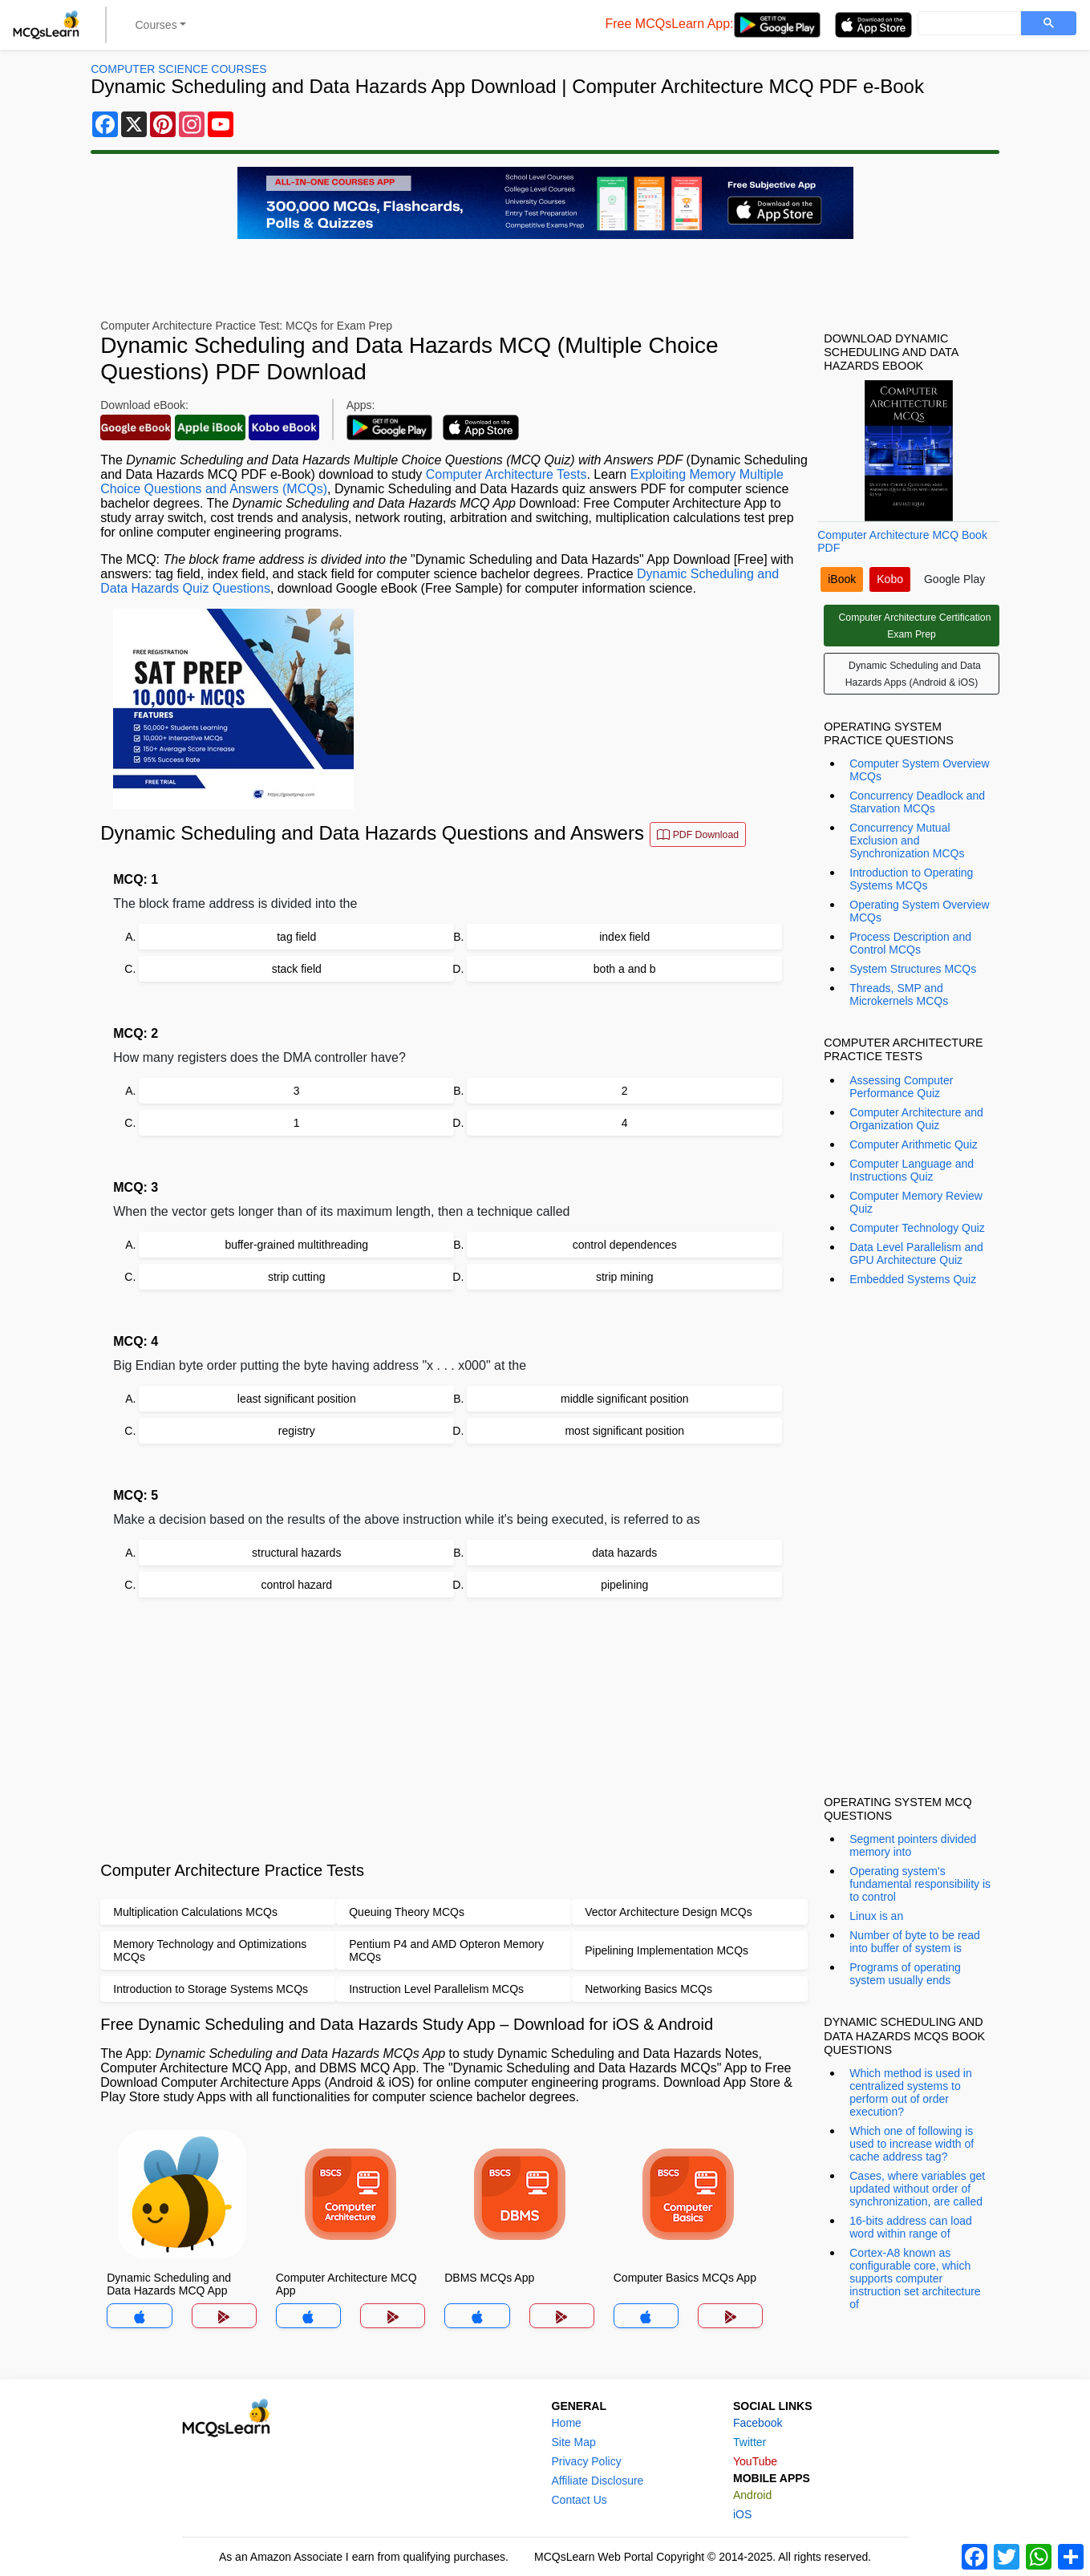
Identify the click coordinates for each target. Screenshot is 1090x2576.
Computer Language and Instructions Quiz (911, 1170)
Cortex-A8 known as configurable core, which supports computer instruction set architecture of (914, 2278)
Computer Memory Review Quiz (916, 1202)
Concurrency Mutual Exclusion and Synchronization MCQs (906, 840)
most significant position (624, 1430)
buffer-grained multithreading (296, 1244)
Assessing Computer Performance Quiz (901, 1087)
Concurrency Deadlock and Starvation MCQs (917, 802)
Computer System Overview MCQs (919, 770)
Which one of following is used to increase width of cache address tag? (911, 2143)
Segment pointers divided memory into (912, 1845)
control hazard (296, 1584)
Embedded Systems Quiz (912, 1279)
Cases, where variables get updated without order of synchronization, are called (917, 2188)
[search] (968, 24)
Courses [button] (156, 24)
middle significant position (625, 1398)
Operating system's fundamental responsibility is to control (920, 1884)
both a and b (625, 968)
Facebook (757, 2422)
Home (566, 2422)
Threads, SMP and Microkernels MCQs (898, 994)
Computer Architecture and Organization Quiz (916, 1119)
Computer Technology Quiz (917, 1227)
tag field (296, 936)
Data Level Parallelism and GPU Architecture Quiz (916, 1253)
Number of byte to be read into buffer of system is (914, 1941)
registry (296, 1430)
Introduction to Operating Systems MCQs (911, 879)
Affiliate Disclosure (598, 2480)
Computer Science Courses (178, 69)
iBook (842, 579)
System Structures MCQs (912, 968)
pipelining (624, 1584)
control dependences (625, 1244)
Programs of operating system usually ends (905, 1974)
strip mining (625, 1276)
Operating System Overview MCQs (919, 911)
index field (624, 936)
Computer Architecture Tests (506, 474)
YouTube (755, 2461)
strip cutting (297, 1276)
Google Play (954, 579)
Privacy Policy (587, 2461)
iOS (742, 2514)
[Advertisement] (454, 1729)
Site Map (574, 2442)
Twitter (749, 2442)
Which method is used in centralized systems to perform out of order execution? (910, 2092)
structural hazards (296, 1552)
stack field (297, 968)
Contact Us (579, 2499)
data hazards (624, 1552)
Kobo (890, 579)
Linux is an (876, 1916)
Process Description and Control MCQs (910, 943)
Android (752, 2495)
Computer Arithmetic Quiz (913, 1144)
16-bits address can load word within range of (910, 2227)
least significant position (296, 1398)
